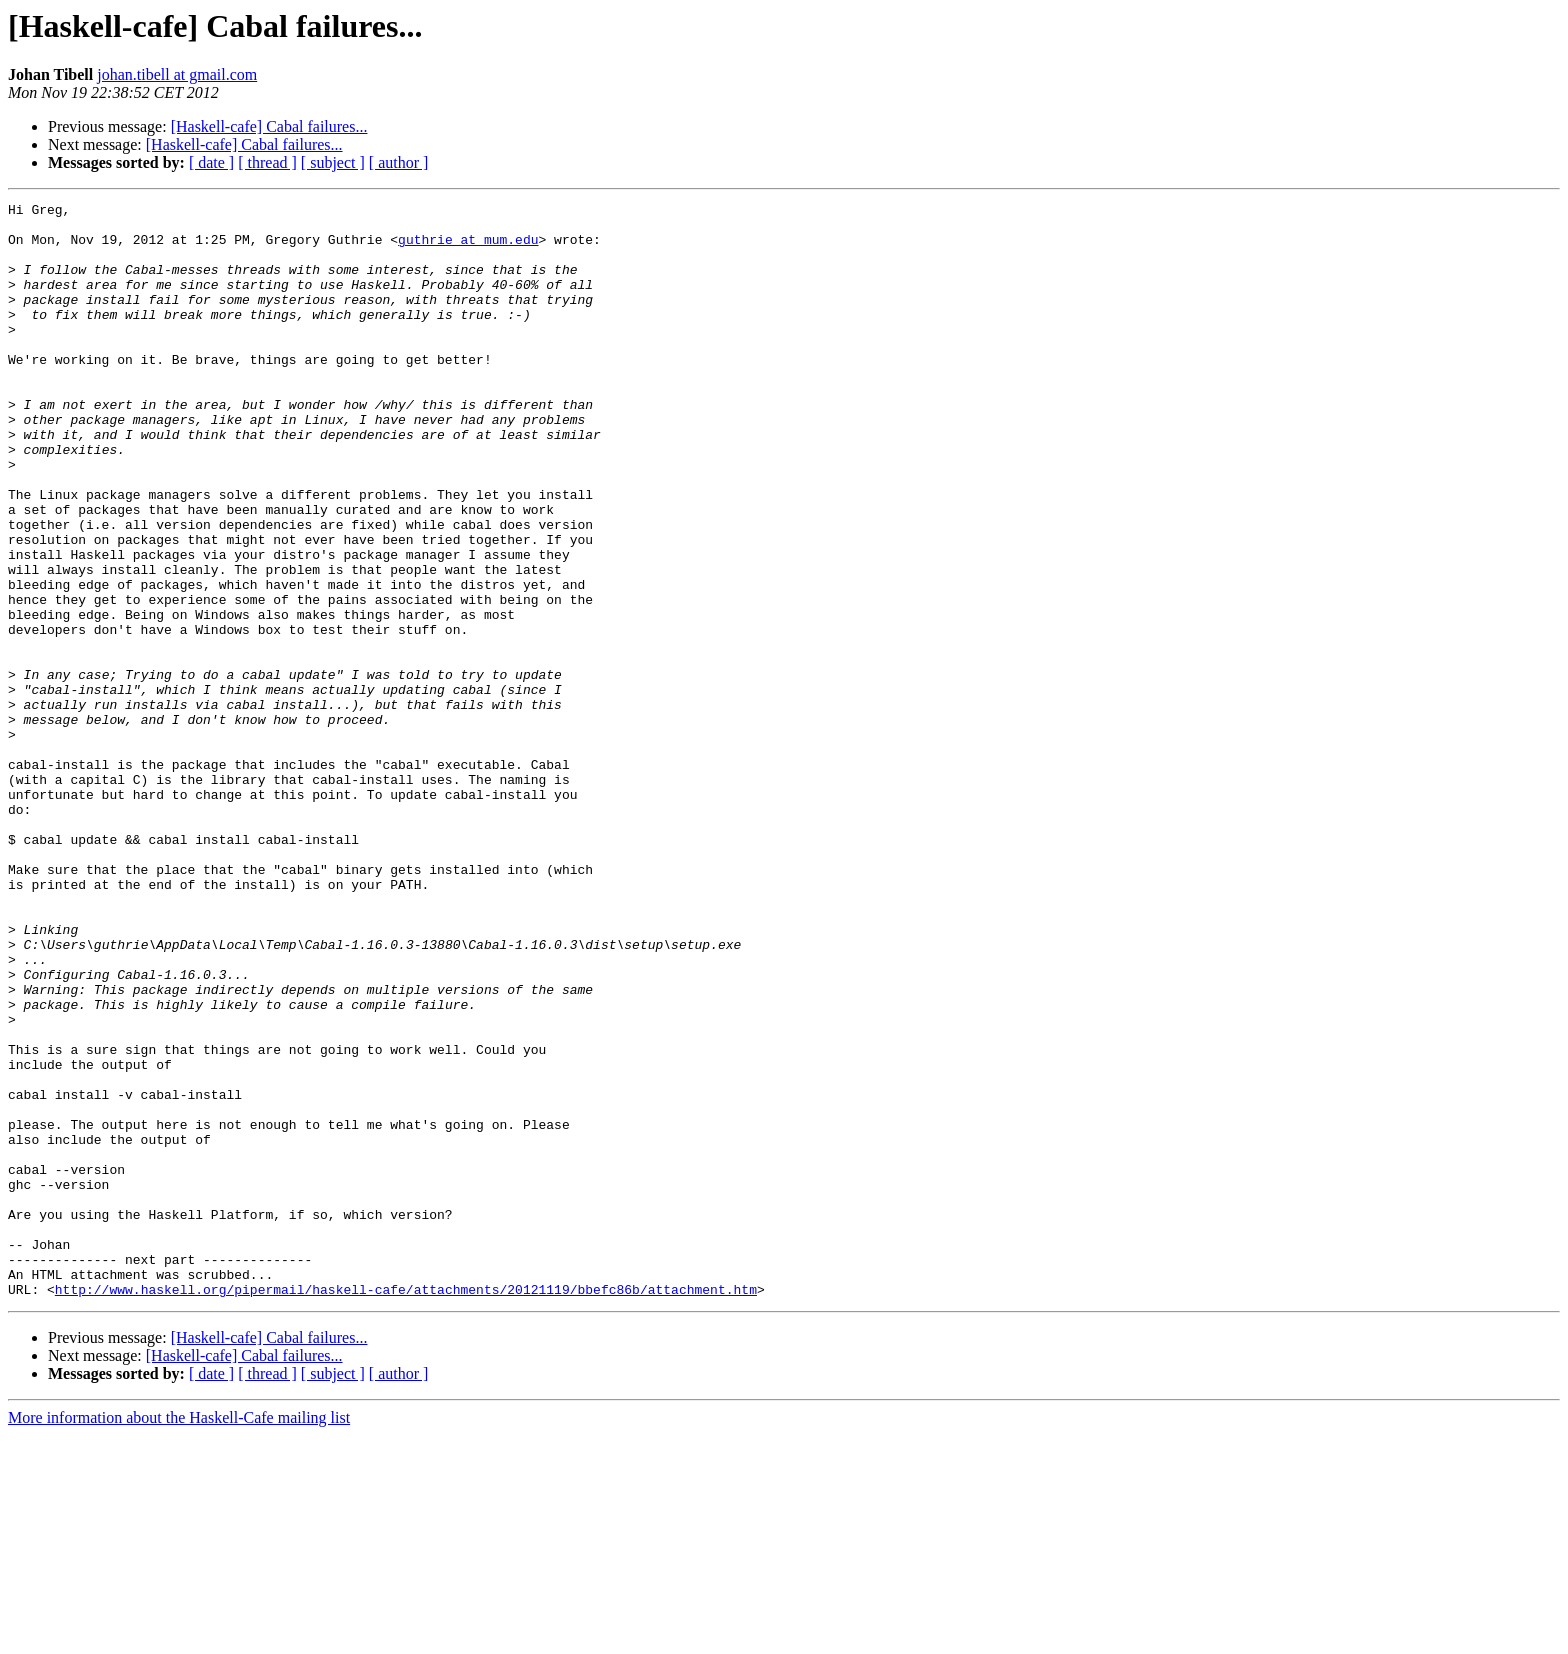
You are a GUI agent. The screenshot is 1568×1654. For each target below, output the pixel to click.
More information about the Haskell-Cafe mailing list (179, 1636)
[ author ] (399, 162)
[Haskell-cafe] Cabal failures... (269, 126)
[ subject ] (333, 162)
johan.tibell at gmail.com (177, 74)
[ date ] (211, 162)
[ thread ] (267, 162)
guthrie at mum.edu (468, 248)
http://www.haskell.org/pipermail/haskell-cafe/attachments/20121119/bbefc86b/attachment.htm (406, 1508)
